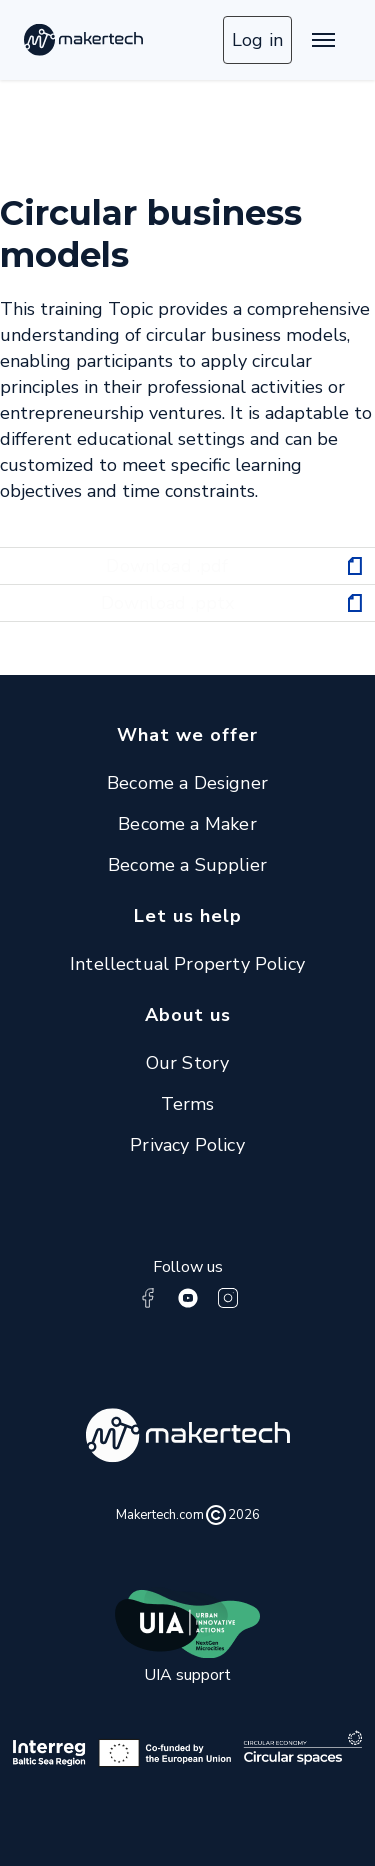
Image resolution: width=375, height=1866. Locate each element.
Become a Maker (187, 824)
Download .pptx (168, 603)
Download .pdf (167, 566)
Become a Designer (187, 783)
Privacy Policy (187, 1145)
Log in (257, 40)
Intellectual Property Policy (187, 964)
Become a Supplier (187, 865)
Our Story (188, 1063)
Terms (188, 1104)
